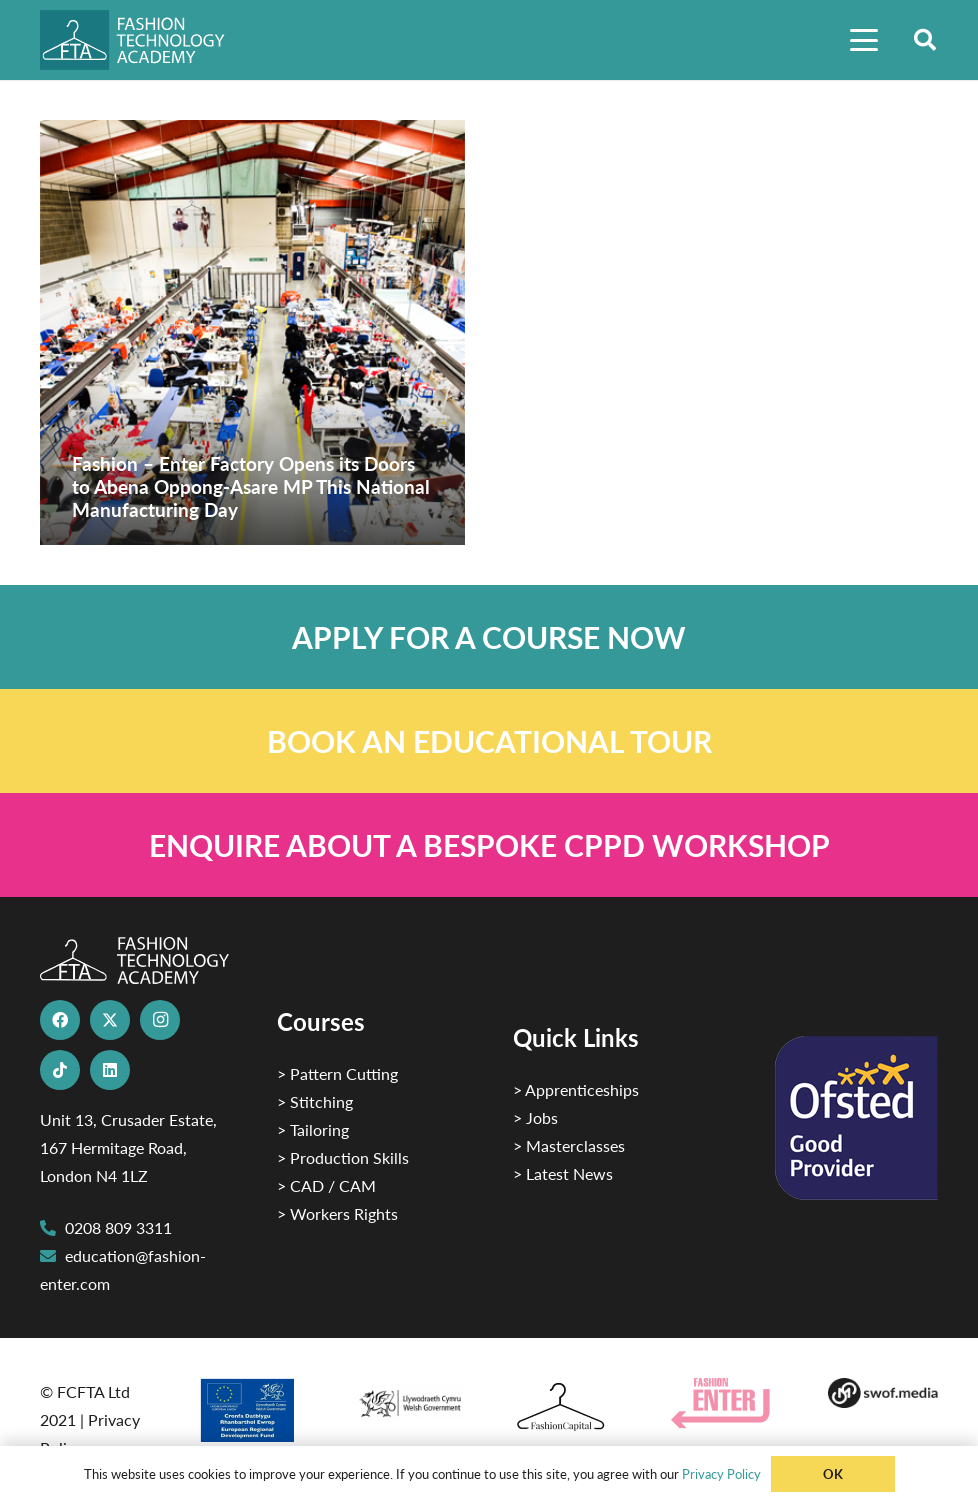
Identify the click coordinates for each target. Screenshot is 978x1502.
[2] (253, 1410)
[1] (410, 1399)
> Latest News (563, 1173)
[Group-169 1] (883, 1393)
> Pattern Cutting (337, 1073)
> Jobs (535, 1117)
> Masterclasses (569, 1145)
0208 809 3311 (118, 1227)
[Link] (489, 637)
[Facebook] (60, 1020)
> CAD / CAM (326, 1185)
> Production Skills (343, 1157)
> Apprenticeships (576, 1089)
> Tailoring (313, 1129)
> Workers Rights (337, 1213)
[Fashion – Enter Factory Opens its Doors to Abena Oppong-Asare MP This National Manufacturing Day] (252, 332)
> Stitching (315, 1101)
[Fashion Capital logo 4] (568, 1407)
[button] (864, 40)
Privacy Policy (721, 1473)
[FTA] (143, 40)
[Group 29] (726, 1403)
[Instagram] (160, 1020)
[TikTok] (60, 1070)
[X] (110, 1020)
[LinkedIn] (110, 1070)
